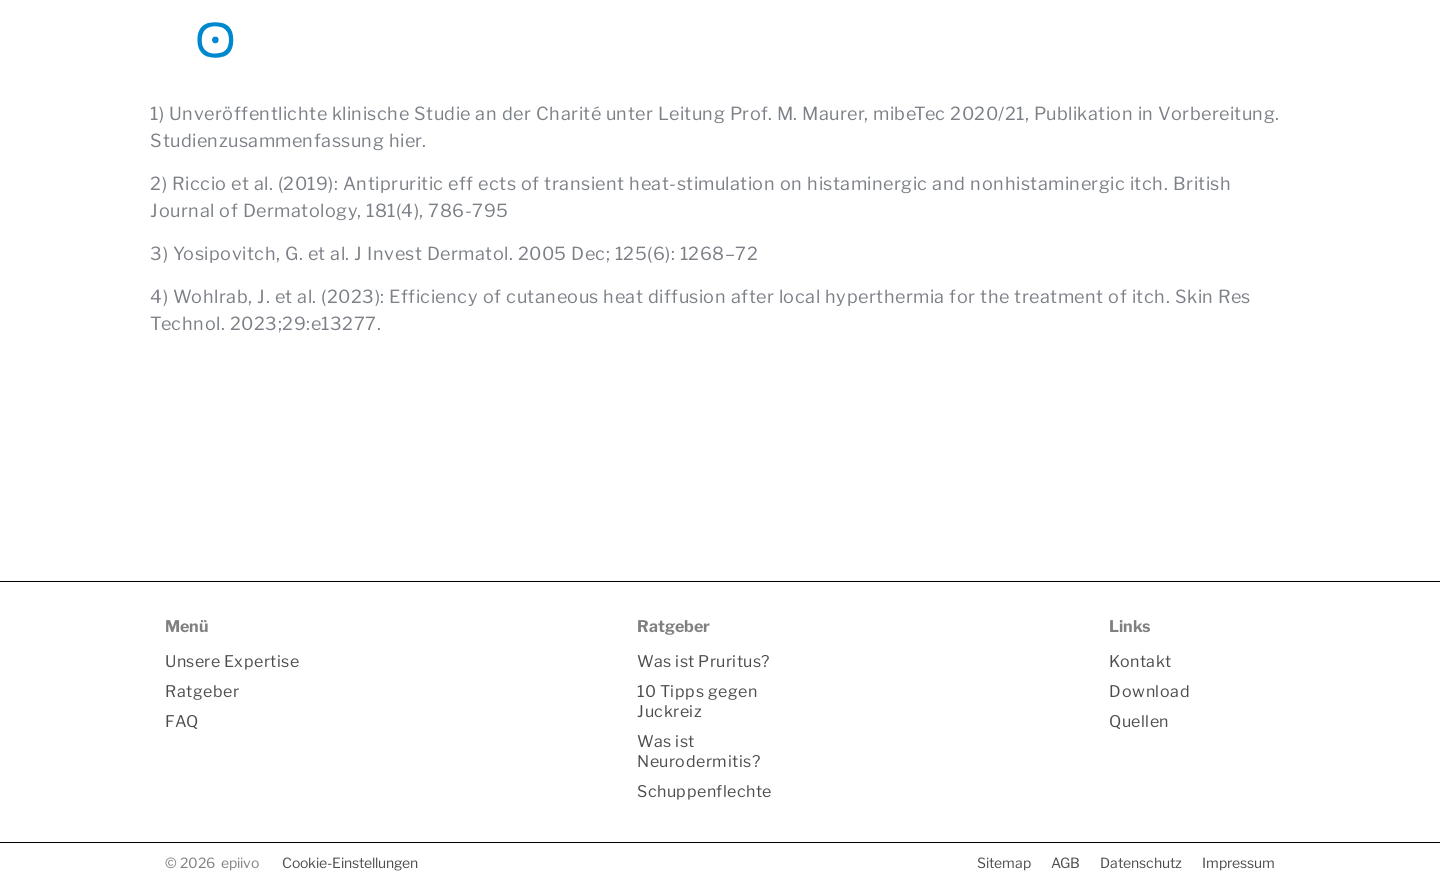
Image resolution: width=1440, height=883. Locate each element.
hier (405, 140)
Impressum (1238, 862)
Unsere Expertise (727, 39)
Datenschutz (1141, 862)
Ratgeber (869, 39)
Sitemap (1004, 862)
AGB (1065, 862)
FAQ (962, 39)
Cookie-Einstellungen (350, 862)
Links (1129, 626)
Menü (186, 626)
